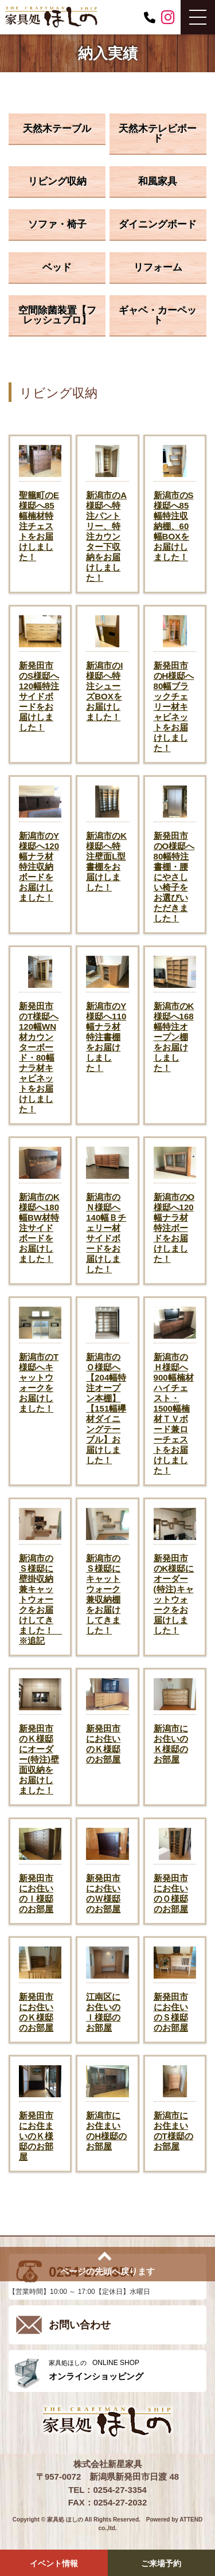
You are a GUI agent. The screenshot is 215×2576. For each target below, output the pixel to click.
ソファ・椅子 (57, 224)
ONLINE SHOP (125, 2370)
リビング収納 (57, 181)
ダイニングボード (158, 224)
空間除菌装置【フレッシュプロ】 (57, 315)
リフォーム (158, 267)
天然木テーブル (57, 128)
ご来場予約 (161, 2563)
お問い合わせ (80, 2325)
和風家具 (157, 181)
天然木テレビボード (158, 133)
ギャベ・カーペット (158, 315)
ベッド (57, 267)
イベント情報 (54, 2563)
